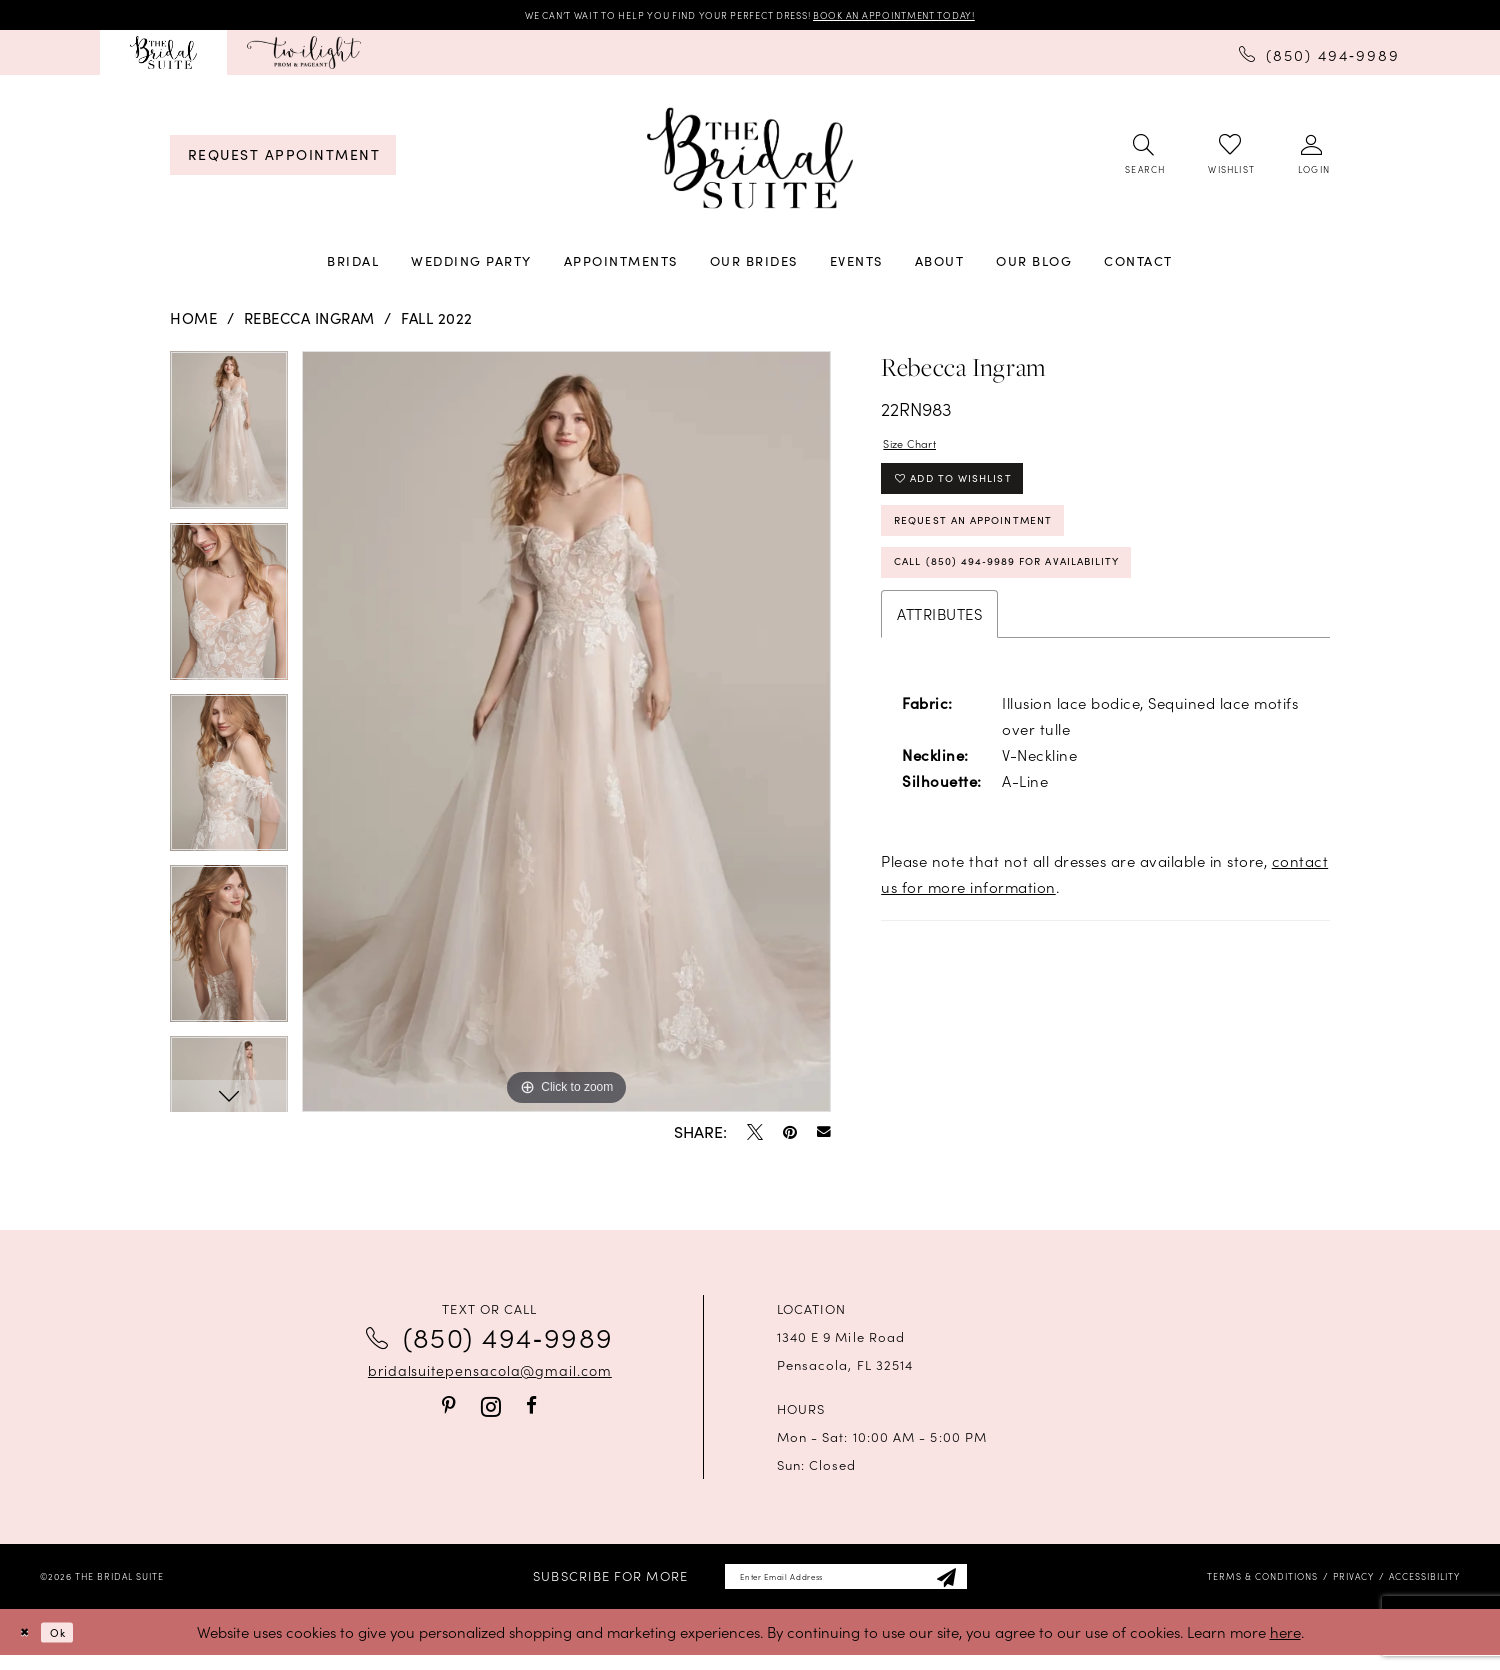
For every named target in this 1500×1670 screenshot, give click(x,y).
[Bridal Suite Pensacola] (163, 58)
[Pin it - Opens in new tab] (790, 1137)
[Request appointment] (283, 160)
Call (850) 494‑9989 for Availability (1055, 610)
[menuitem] (163, 58)
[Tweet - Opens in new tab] (755, 1137)
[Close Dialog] (30, 1647)
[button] (1312, 161)
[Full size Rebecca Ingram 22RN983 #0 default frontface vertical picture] (566, 737)
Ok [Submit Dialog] (74, 1646)
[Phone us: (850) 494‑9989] (1319, 58)
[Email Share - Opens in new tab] (824, 1137)
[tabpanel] (229, 442)
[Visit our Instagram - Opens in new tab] (491, 1411)
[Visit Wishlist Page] (1230, 160)
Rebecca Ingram (309, 324)
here (1285, 1646)
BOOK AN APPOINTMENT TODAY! (949, 17)
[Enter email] (845, 1586)
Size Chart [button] (921, 453)
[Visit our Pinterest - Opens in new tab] (449, 1411)
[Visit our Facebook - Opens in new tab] (531, 1411)
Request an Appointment (1009, 554)
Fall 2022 (437, 324)
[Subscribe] (986, 1586)
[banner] (750, 164)
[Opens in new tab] (304, 58)
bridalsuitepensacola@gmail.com (490, 1375)
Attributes (939, 666)
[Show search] (1143, 161)
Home (193, 324)
